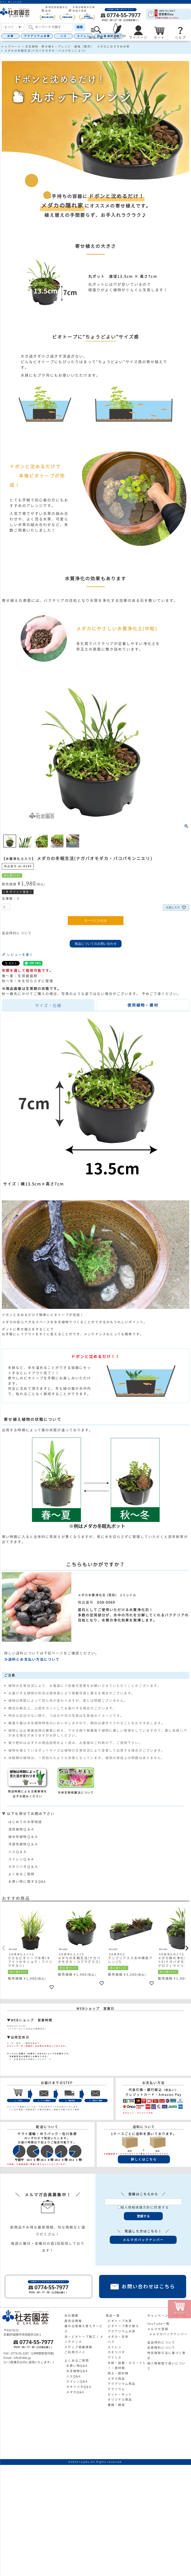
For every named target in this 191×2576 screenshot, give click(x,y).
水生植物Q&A (77, 2371)
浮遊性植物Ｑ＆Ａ (23, 1844)
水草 (10, 36)
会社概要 (71, 2315)
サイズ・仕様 (48, 1005)
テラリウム (116, 2389)
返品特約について (17, 933)
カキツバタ (116, 2352)
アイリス (115, 2357)
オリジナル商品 (120, 2399)
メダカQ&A (75, 2392)
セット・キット (120, 2394)
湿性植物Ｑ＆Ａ (21, 1829)
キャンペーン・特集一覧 (166, 2315)
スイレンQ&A (77, 2381)
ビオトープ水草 (120, 2321)
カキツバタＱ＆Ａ (23, 1866)
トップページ (11, 46)
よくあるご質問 (21, 1874)
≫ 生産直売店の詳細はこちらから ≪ (29, 2059)
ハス (63, 36)
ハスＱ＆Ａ (17, 1852)
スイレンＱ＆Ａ (21, 1859)
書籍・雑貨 (116, 2405)
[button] (4, 1948)
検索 (79, 27)
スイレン (83, 36)
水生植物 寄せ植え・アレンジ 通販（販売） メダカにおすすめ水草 (77, 46)
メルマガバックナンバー (168, 2334)
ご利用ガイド (74, 2352)
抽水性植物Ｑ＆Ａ (23, 1836)
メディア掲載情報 (78, 2347)
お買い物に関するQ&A (27, 1881)
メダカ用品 (116, 2379)
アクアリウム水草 (37, 36)
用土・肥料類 (118, 2373)
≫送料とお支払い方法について (31, 1659)
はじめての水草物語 (25, 1822)
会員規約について (161, 2347)
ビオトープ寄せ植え (123, 2326)
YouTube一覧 (158, 2324)
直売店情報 (73, 2321)
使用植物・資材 (142, 1005)
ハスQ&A (73, 2376)
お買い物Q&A (77, 2366)
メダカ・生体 (118, 2337)
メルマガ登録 (157, 2329)
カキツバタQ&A (78, 2387)
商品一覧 (113, 2315)
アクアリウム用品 (122, 2384)
